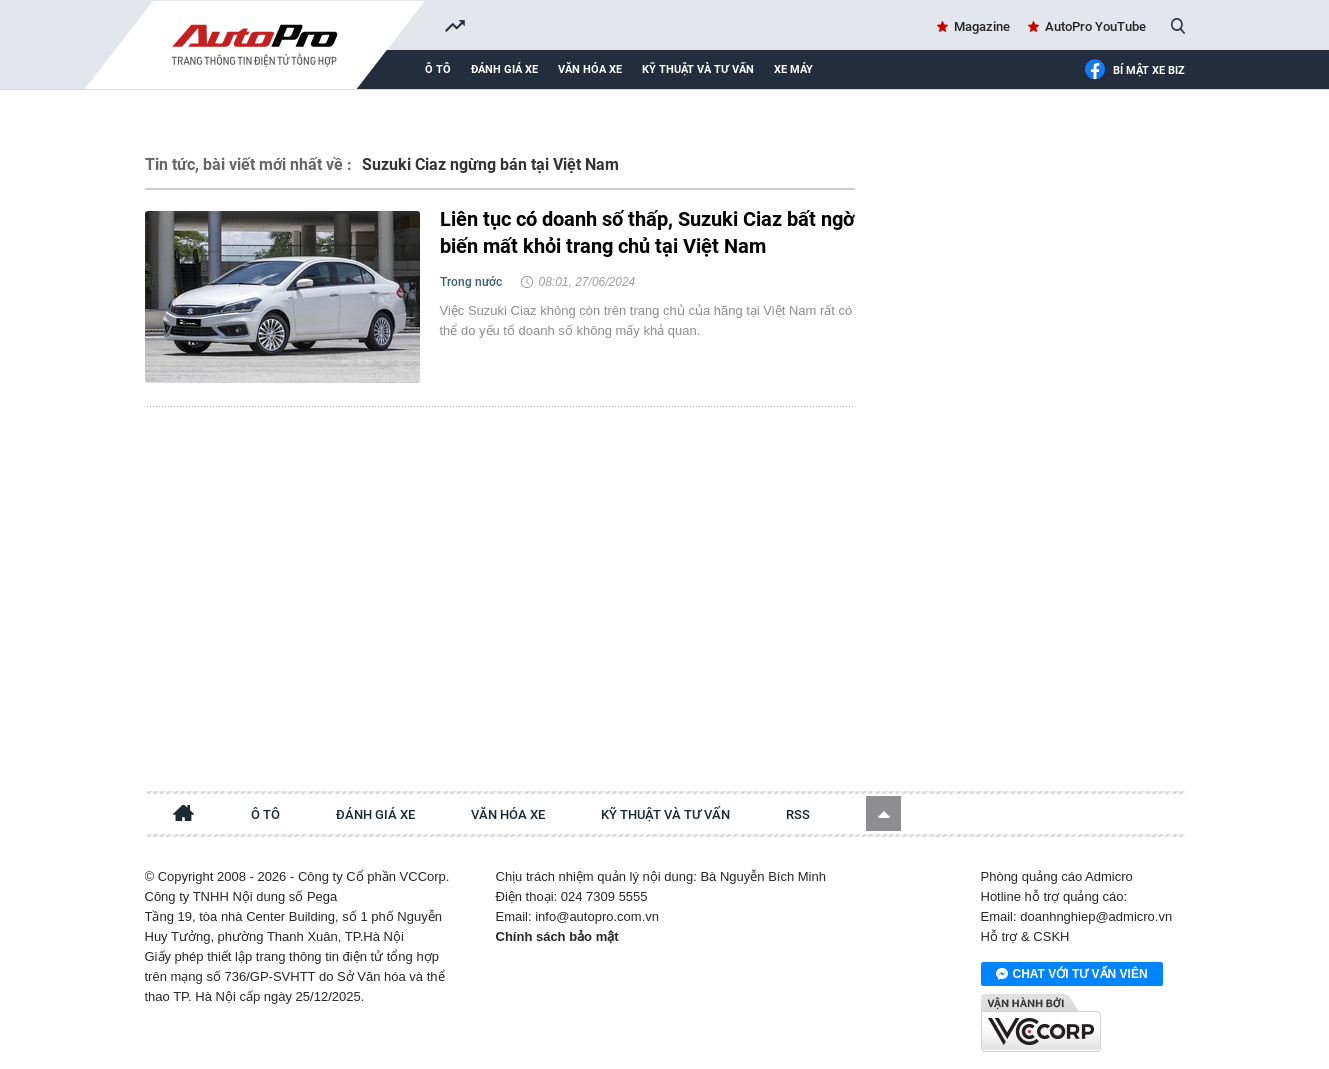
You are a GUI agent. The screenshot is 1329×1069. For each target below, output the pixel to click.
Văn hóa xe (590, 69)
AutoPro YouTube (1095, 26)
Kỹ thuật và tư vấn (698, 69)
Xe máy (793, 69)
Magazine (982, 26)
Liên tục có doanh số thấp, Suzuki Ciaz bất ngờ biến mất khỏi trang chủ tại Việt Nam (647, 232)
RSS (798, 814)
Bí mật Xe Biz (1134, 71)
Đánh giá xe (504, 69)
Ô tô (438, 69)
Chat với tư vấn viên (1072, 975)
